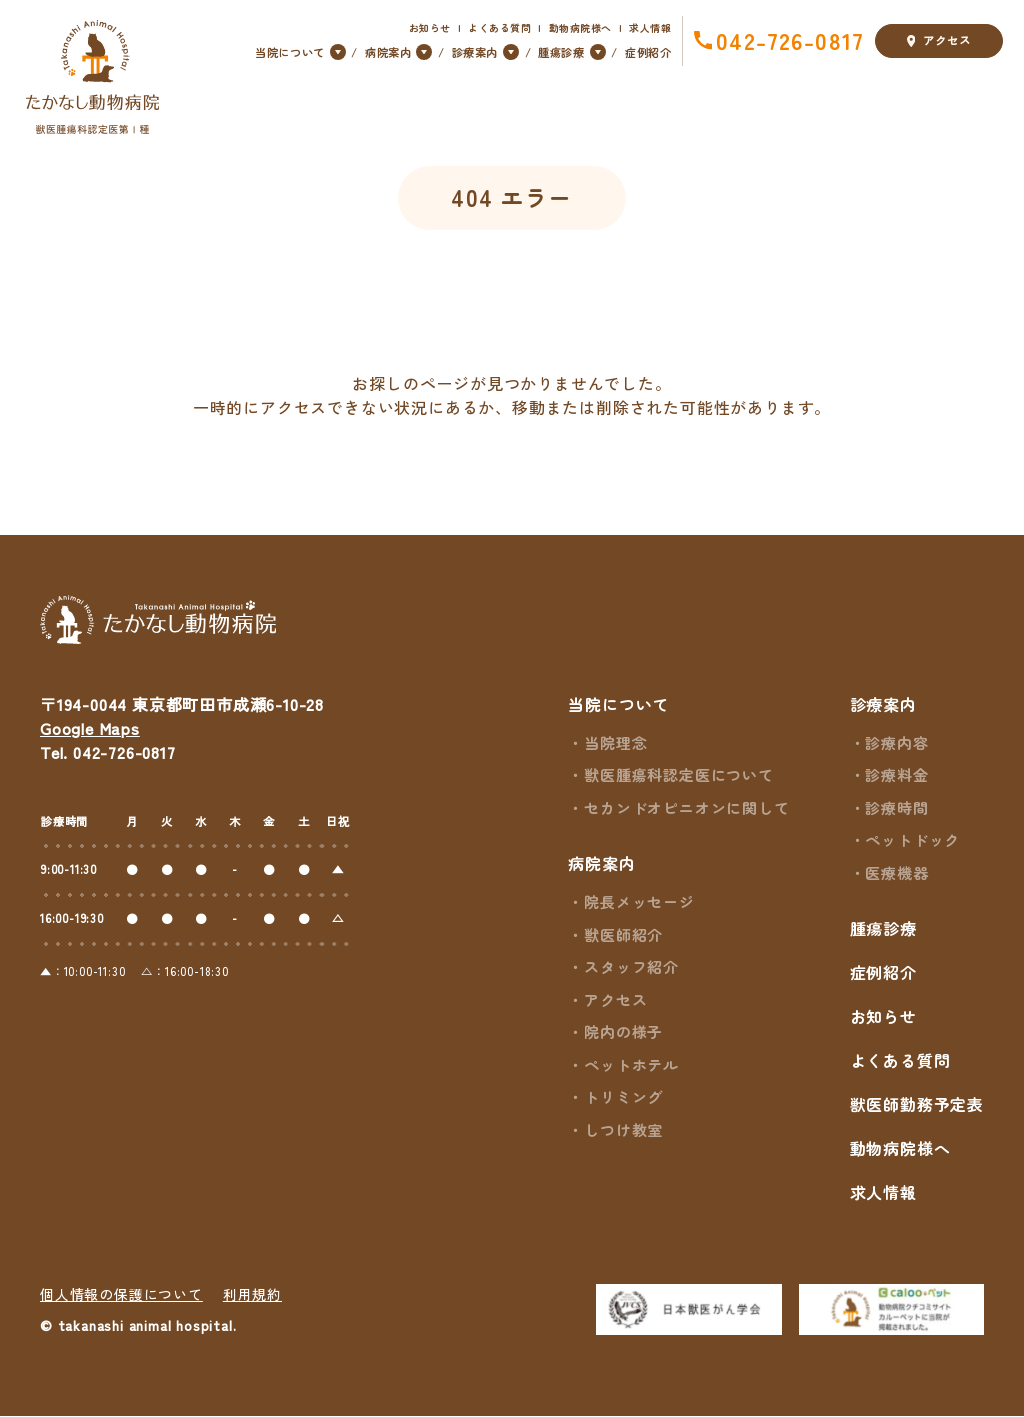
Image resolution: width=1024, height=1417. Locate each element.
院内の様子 (623, 1032)
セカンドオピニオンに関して (686, 808)
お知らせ (430, 27)
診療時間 (896, 808)
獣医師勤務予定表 (917, 1105)
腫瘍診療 (883, 929)
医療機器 (896, 873)
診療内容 (896, 743)
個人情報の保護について (121, 1295)
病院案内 (601, 864)
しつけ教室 (623, 1130)
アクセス (939, 41)
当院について (618, 705)
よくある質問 (499, 28)
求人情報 (650, 28)
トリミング (623, 1097)
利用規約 (252, 1295)
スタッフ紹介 (631, 967)
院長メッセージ (639, 902)
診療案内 (883, 705)
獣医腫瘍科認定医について (679, 775)
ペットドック (912, 840)
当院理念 (615, 743)
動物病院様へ (580, 28)
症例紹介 (648, 52)
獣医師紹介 (623, 935)
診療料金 (896, 775)
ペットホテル (631, 1065)
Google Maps (90, 729)
